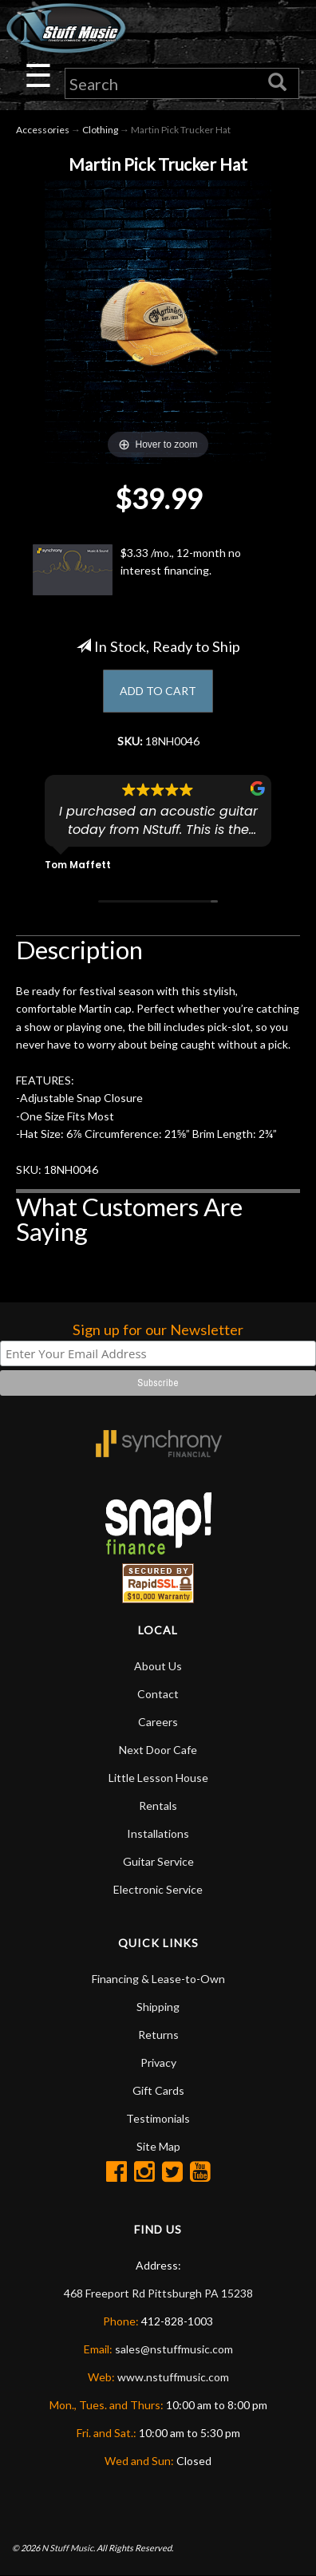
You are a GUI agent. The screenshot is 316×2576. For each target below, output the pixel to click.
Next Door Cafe (158, 1749)
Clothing (100, 130)
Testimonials (158, 2118)
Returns (158, 2034)
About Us (158, 1666)
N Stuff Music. (68, 2547)
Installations (158, 1833)
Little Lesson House (158, 1777)
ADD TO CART (158, 690)
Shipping (158, 2006)
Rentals (158, 1805)
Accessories (42, 130)
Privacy (158, 2062)
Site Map (158, 2146)
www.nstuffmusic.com (173, 2377)
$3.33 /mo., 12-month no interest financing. (137, 569)
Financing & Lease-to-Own (158, 1978)
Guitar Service (158, 1861)
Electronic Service (158, 1889)
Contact (158, 1694)
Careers (158, 1722)
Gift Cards (158, 2090)
